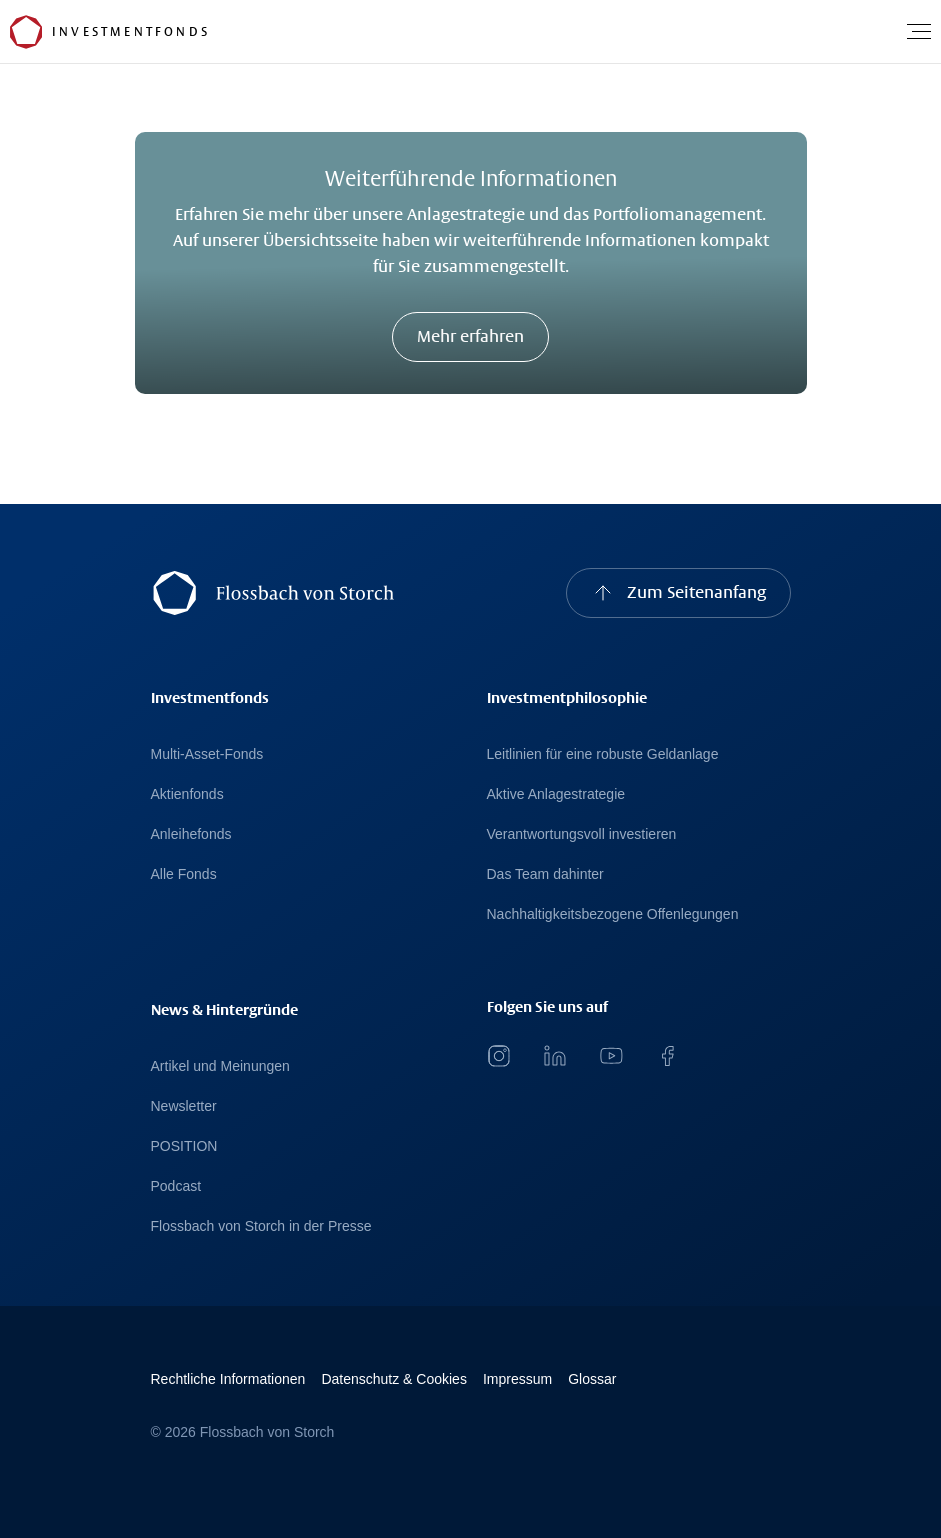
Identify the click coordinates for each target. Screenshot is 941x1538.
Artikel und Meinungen (220, 1066)
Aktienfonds (187, 794)
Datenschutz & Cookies (394, 1379)
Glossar (592, 1379)
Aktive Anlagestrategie (556, 794)
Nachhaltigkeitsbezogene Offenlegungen (613, 914)
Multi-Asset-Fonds (207, 754)
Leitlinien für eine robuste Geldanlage (603, 754)
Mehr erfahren (470, 336)
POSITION (184, 1146)
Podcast (176, 1186)
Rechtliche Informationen (228, 1379)
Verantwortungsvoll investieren (582, 834)
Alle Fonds (184, 874)
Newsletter (184, 1106)
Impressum (517, 1379)
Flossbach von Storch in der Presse (261, 1226)
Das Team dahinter (545, 874)
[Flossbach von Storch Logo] (26, 32)
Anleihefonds (191, 834)
